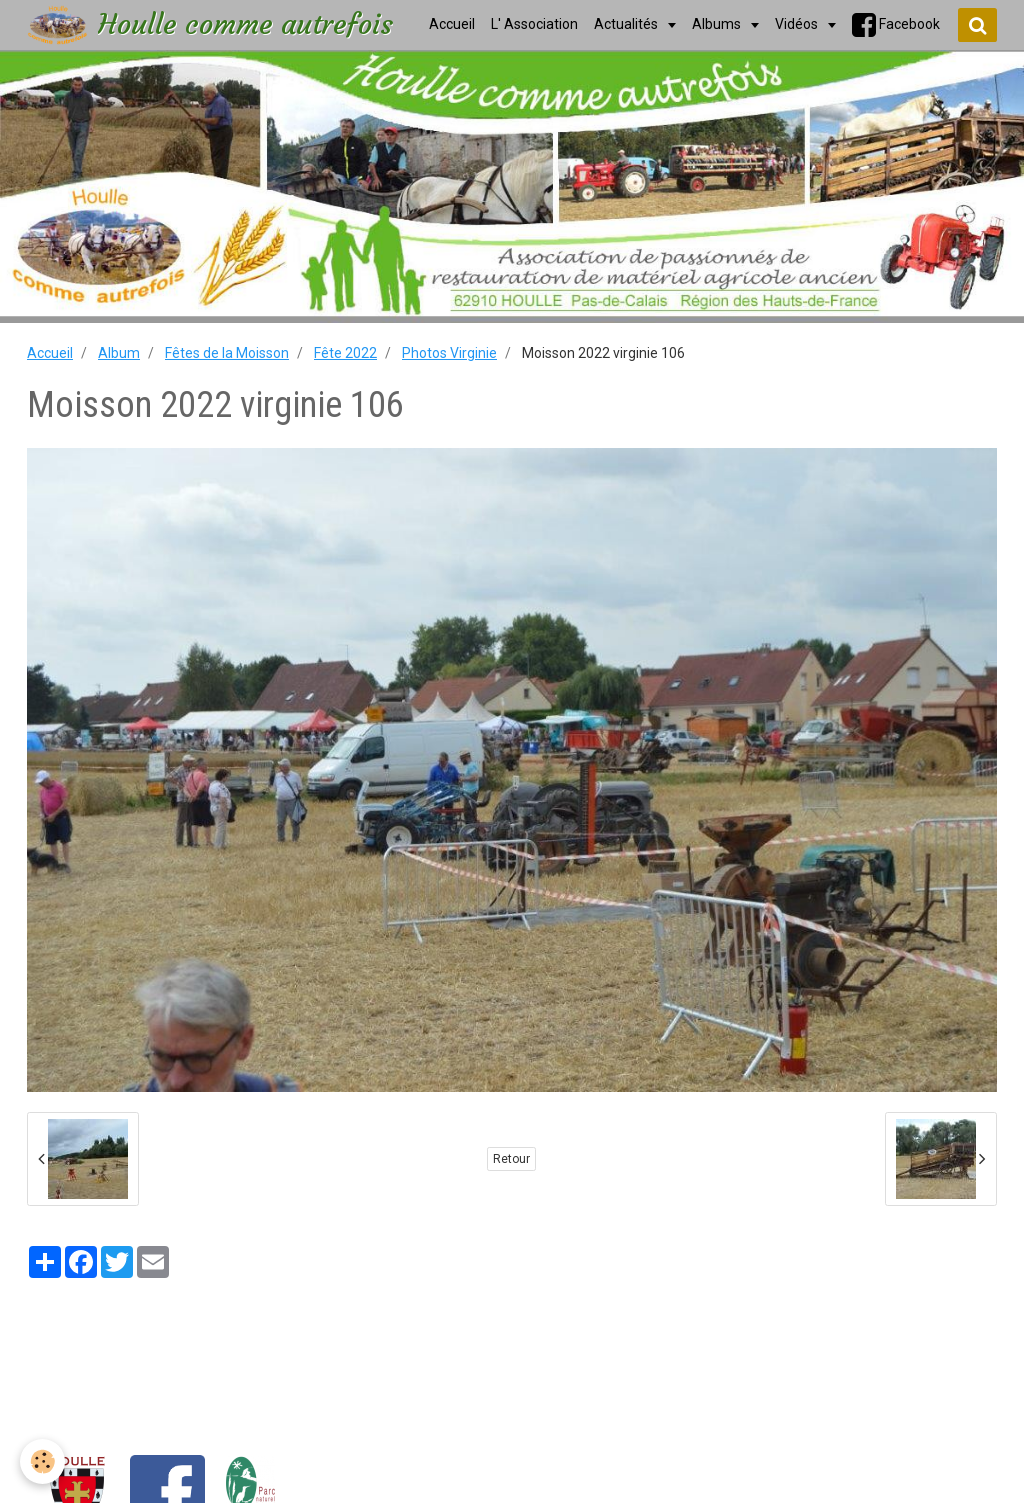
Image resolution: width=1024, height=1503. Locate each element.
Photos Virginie (449, 353)
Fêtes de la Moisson (227, 353)
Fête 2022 (345, 353)
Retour (511, 1159)
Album (119, 353)
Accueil (50, 353)
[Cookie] (42, 1461)
